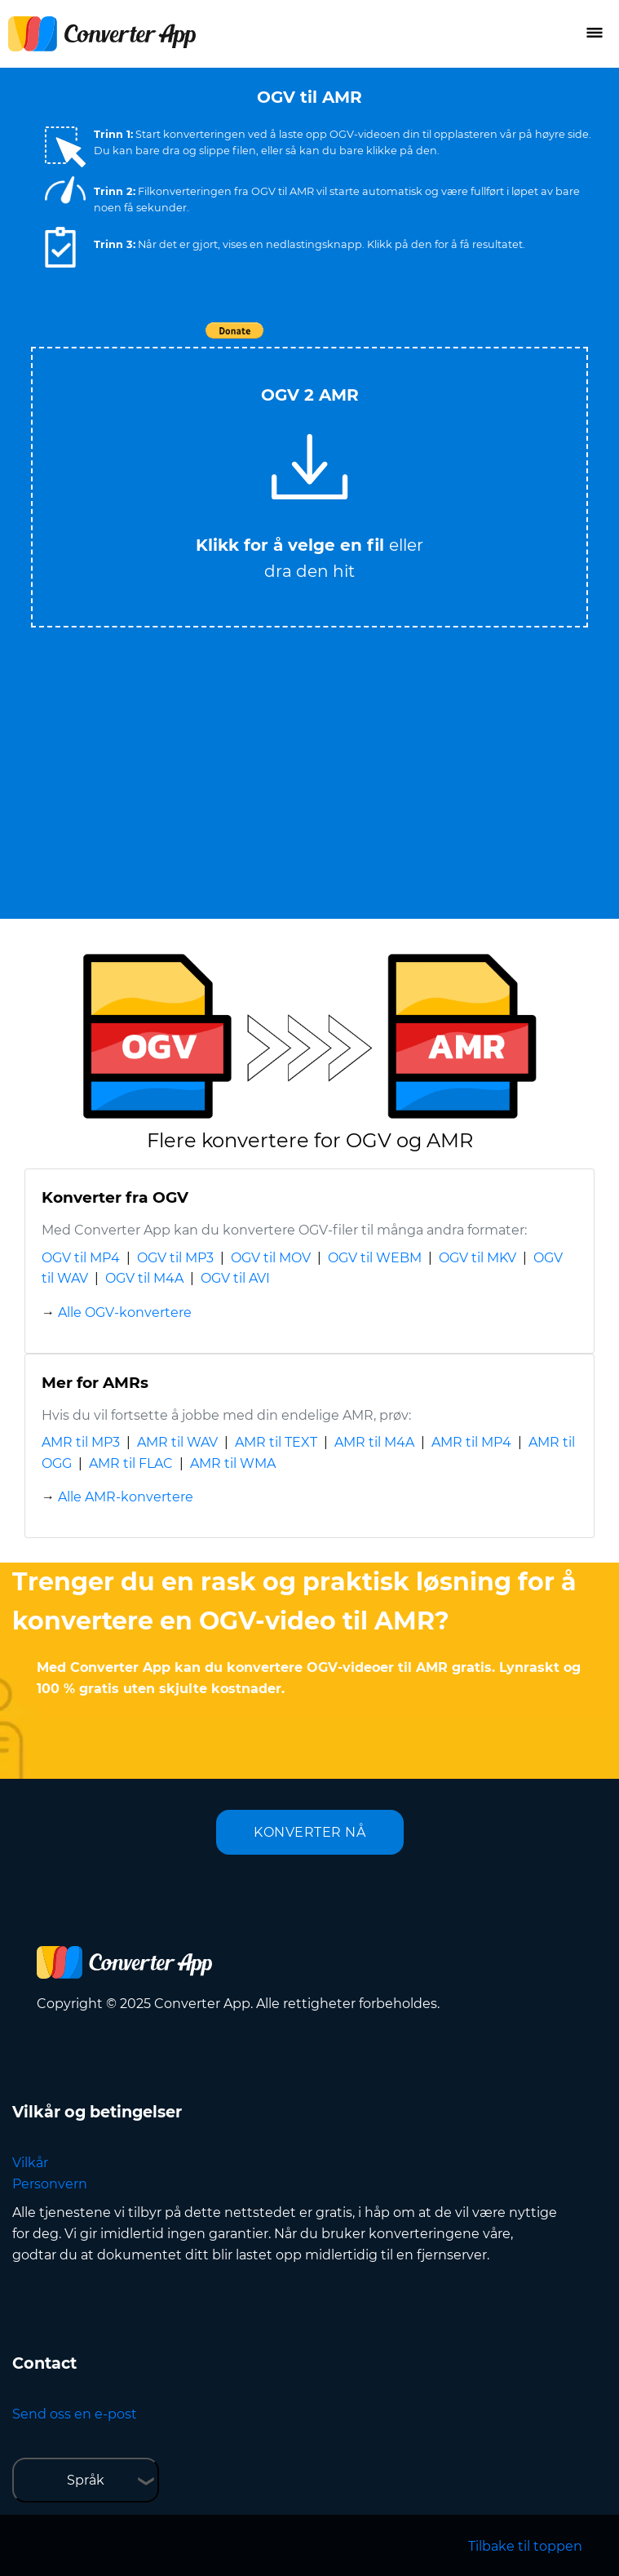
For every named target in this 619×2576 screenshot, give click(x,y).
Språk (85, 2480)
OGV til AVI (235, 1278)
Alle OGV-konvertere (125, 1312)
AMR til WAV (177, 1442)
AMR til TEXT (276, 1442)
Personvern (49, 2184)
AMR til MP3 (81, 1442)
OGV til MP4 (81, 1258)
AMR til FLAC (131, 1463)
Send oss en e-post (74, 2414)
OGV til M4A (144, 1278)
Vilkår (30, 2162)
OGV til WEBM (375, 1258)
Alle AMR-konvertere (125, 1497)
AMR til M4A (374, 1442)
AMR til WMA (233, 1463)
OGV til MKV (477, 1258)
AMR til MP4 (471, 1442)
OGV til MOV (271, 1258)
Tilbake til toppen (525, 2546)
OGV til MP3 (175, 1258)
